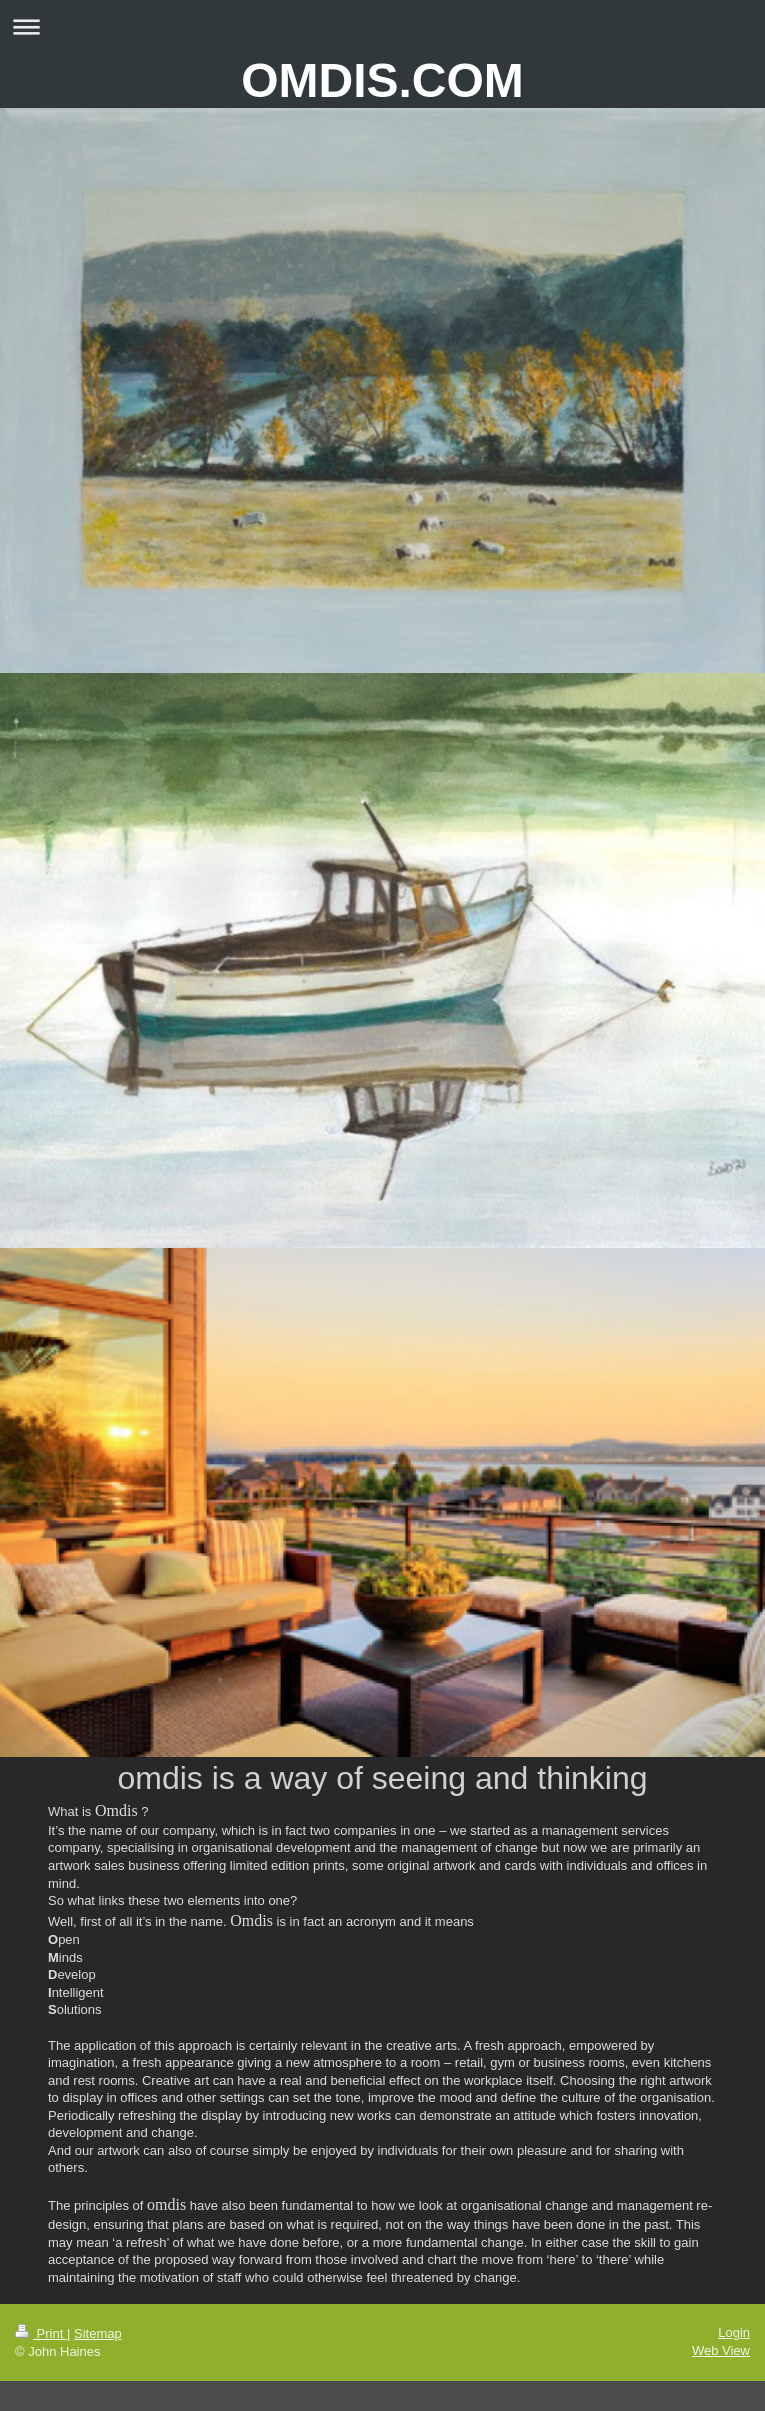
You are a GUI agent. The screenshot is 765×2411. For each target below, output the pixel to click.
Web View (721, 2350)
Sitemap (98, 2333)
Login (734, 2332)
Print (41, 2333)
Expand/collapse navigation (382, 26)
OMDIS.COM (382, 80)
